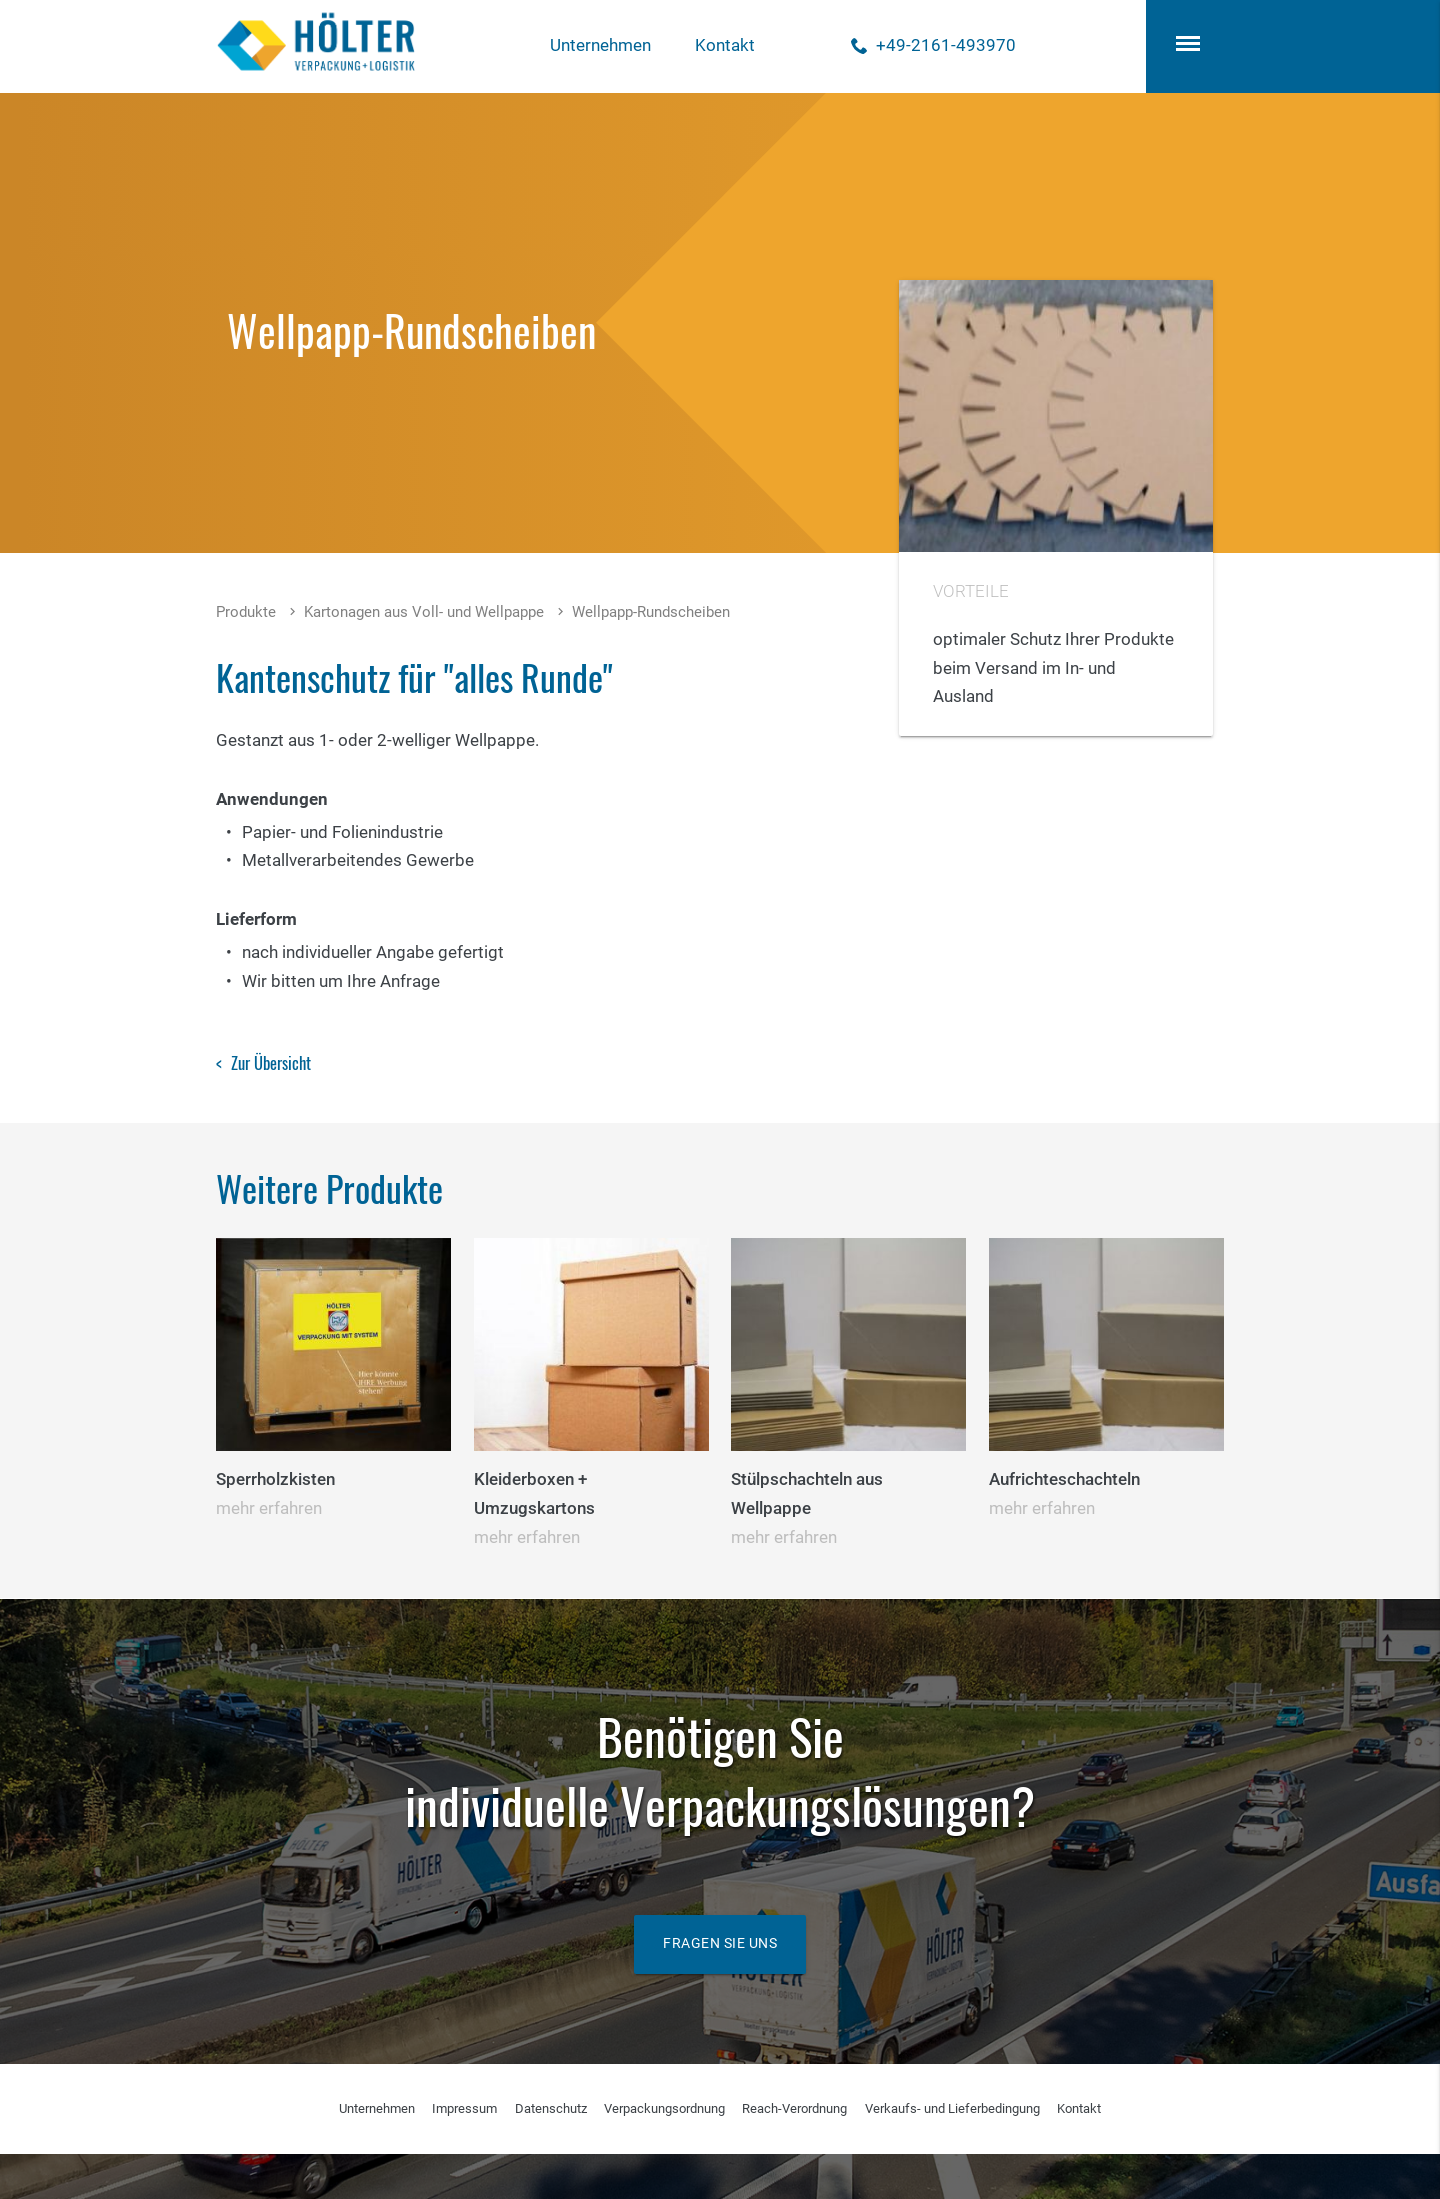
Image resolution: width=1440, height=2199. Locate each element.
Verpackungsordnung (664, 2108)
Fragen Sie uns (720, 1944)
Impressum (464, 2108)
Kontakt (725, 45)
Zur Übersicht (271, 1062)
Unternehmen (600, 45)
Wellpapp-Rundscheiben (651, 612)
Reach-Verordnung (794, 2108)
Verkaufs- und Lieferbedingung (952, 2108)
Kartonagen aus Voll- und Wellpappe (424, 612)
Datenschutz (551, 2108)
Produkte (246, 612)
